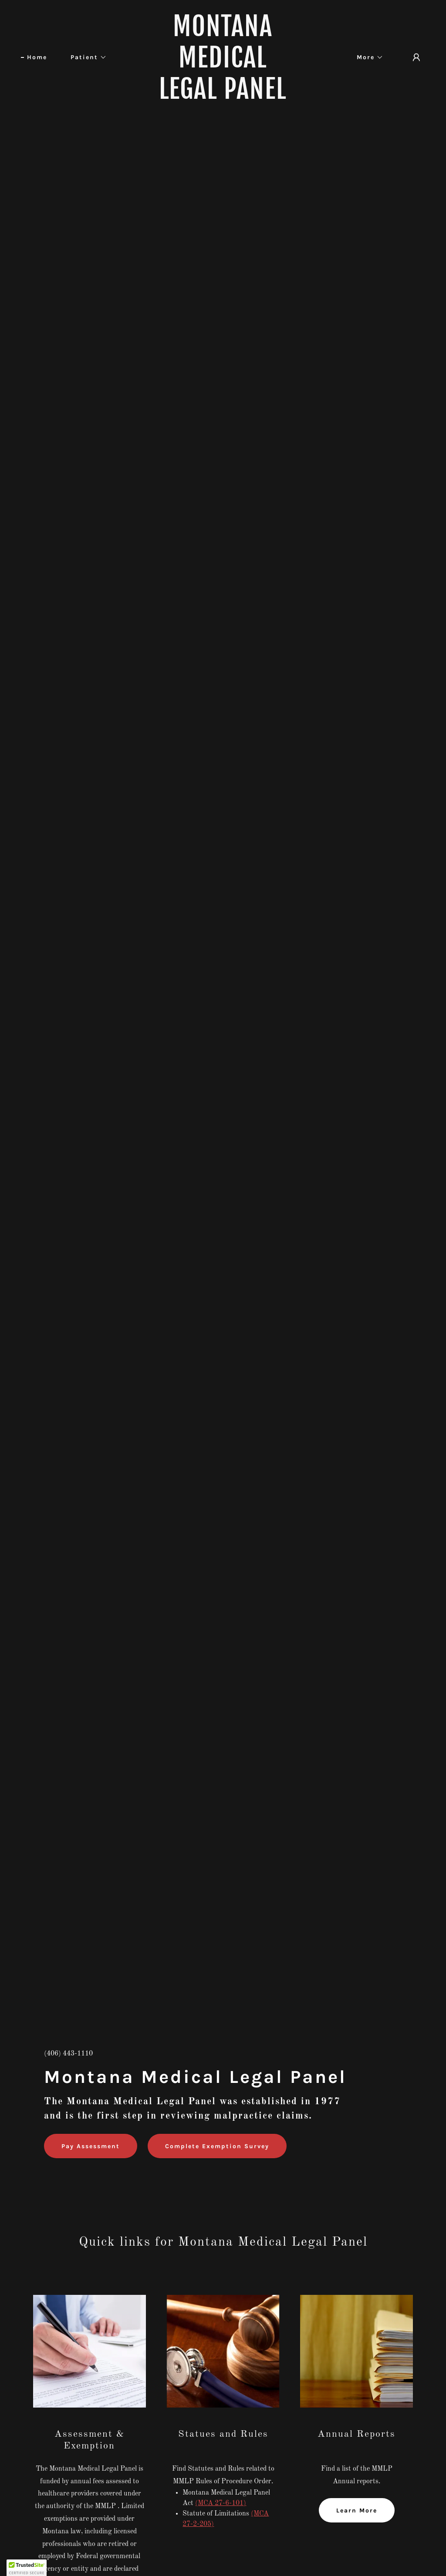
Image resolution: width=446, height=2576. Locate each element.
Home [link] (37, 57)
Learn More (356, 2510)
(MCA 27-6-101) (220, 2503)
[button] (85, 57)
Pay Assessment (90, 2146)
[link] (222, 97)
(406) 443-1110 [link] (68, 2053)
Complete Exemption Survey (217, 2146)
